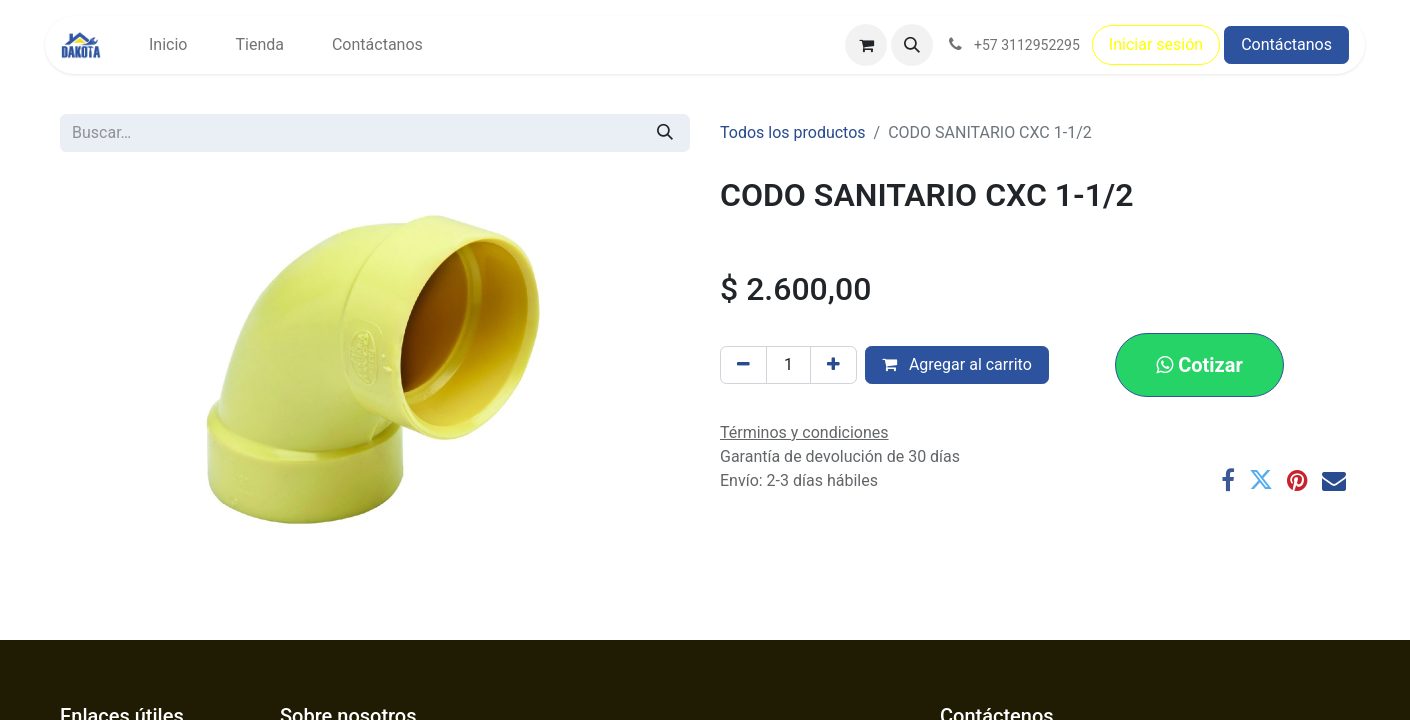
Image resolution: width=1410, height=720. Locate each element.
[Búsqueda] (665, 133)
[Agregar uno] (833, 365)
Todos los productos (793, 132)
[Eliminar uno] (743, 365)
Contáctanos (1286, 44)
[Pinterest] (1297, 480)
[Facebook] (1228, 480)
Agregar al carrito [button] (957, 364)
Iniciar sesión (1156, 44)
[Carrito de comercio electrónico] (866, 45)
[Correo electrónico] (1334, 480)
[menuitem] (168, 45)
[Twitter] (1261, 480)
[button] (912, 45)
